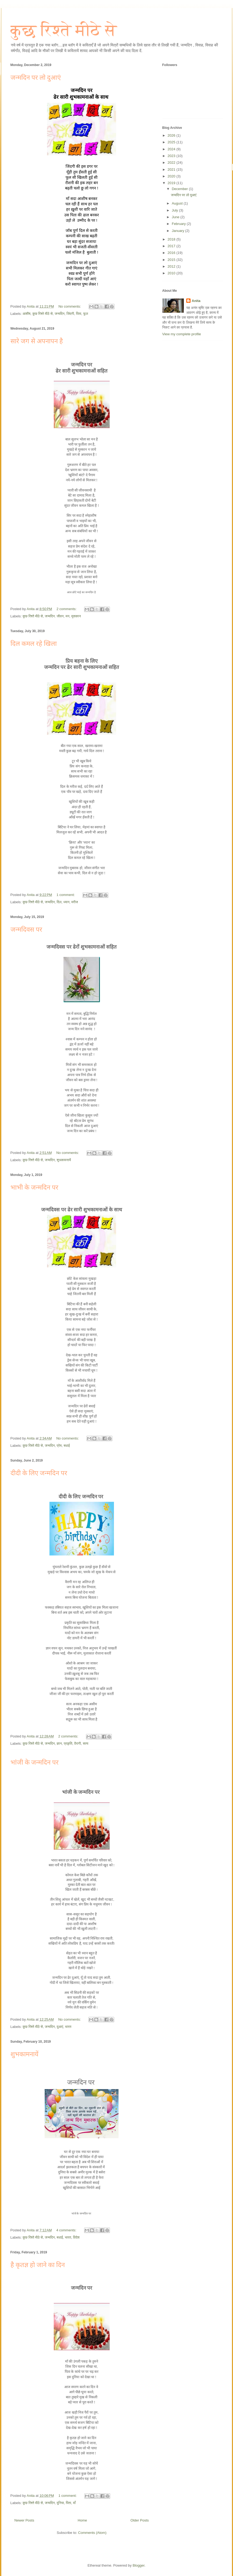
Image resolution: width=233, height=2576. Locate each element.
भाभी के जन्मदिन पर (34, 1187)
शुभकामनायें (64, 1160)
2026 (172, 135)
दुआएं (60, 2027)
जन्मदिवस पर (26, 929)
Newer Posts (24, 2520)
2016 (172, 253)
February (179, 224)
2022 (172, 163)
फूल (85, 314)
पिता (78, 314)
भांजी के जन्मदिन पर (34, 1762)
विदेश (76, 2237)
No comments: (70, 306)
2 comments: (66, 609)
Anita (196, 301)
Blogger (138, 2565)
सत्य (85, 1743)
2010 (172, 273)
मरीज (74, 902)
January (178, 231)
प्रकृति (68, 1743)
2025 (172, 142)
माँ (74, 2503)
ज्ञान (59, 1743)
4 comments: (66, 2230)
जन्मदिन (59, 314)
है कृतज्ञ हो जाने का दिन (37, 2264)
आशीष (26, 314)
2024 (172, 149)
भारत (68, 2027)
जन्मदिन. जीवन (54, 616)
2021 (172, 169)
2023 (172, 156)
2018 (172, 239)
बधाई (67, 1446)
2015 (172, 260)
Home (82, 2520)
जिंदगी (70, 314)
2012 (172, 266)
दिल (59, 902)
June (176, 217)
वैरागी (77, 1743)
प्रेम (59, 1446)
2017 (172, 246)
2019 (172, 183)
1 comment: (66, 895)
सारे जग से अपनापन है (36, 341)
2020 (172, 176)
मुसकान (76, 616)
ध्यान (66, 902)
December (180, 189)
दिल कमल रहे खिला (33, 643)
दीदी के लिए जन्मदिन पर (38, 1473)
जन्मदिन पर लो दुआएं (35, 77)
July (175, 210)
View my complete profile (181, 334)
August (178, 203)
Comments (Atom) (92, 2533)
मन (67, 616)
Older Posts (140, 2520)
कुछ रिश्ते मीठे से (63, 30)
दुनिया (60, 2503)
